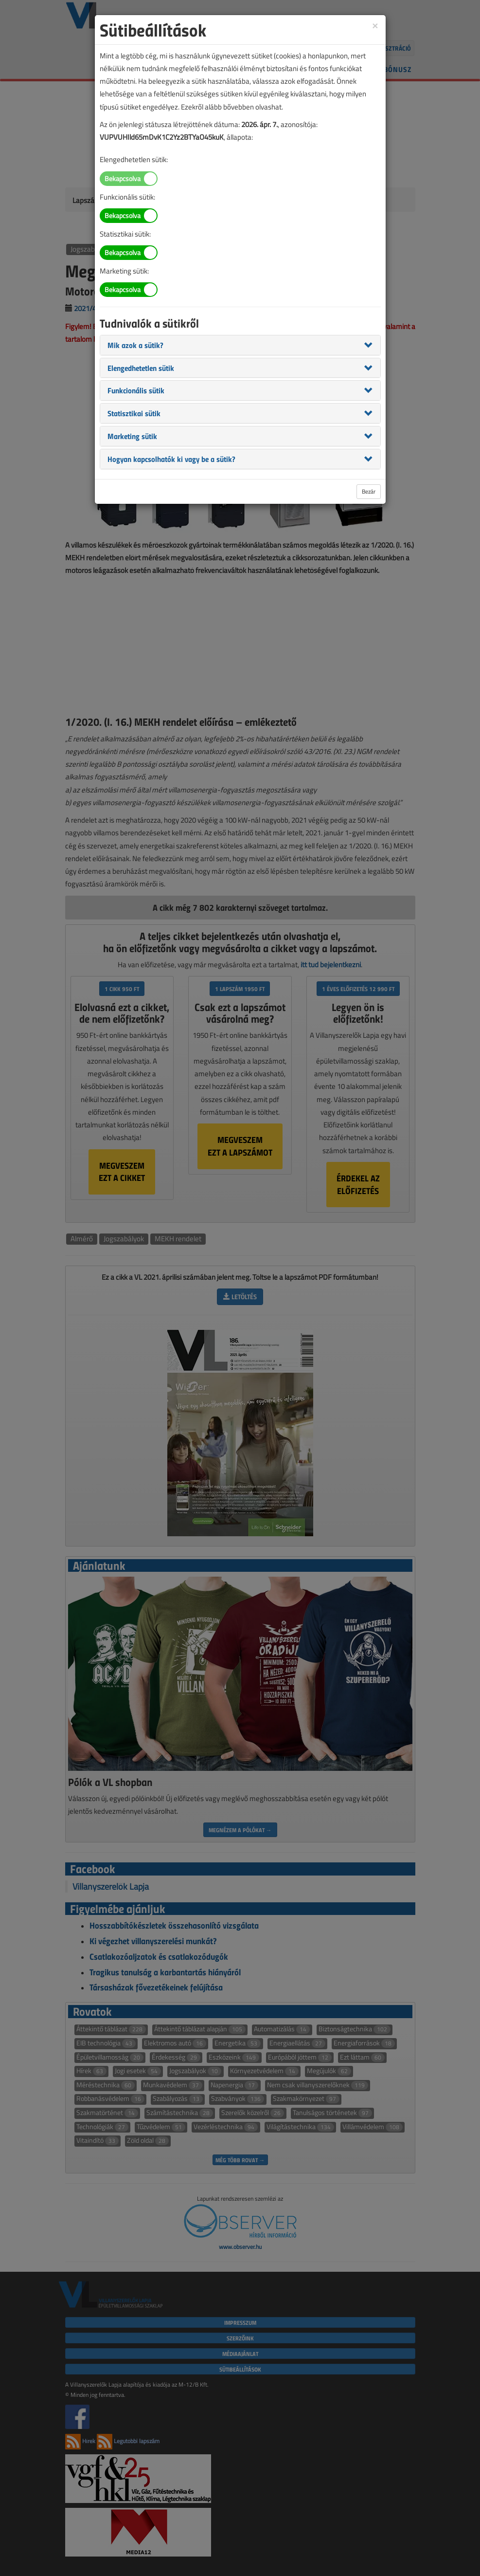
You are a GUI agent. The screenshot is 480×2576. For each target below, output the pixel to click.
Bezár (368, 491)
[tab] (240, 345)
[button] (135, 344)
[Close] (375, 25)
